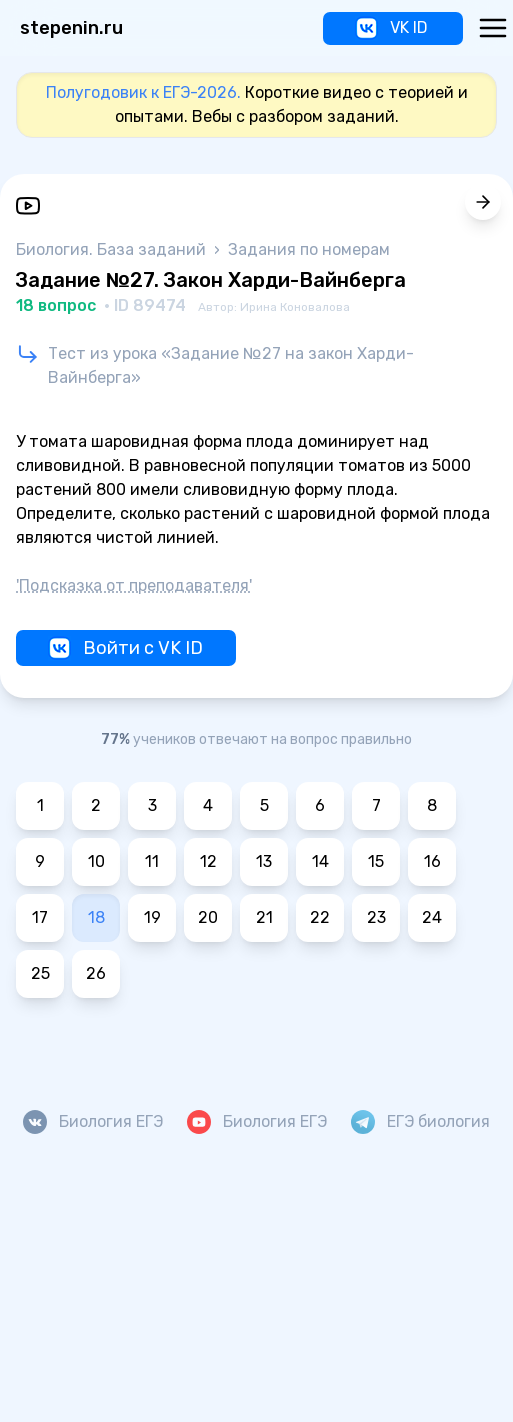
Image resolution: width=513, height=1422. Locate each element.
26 (96, 973)
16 (432, 861)
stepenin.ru (71, 28)
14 (320, 861)
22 (320, 917)
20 (208, 917)
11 (152, 861)
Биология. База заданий (113, 249)
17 (40, 917)
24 (432, 917)
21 (264, 917)
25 (40, 973)
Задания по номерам (309, 249)
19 (152, 917)
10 (96, 861)
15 (376, 861)
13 (264, 861)
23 (376, 917)
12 (208, 861)
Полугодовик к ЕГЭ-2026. (143, 92)
